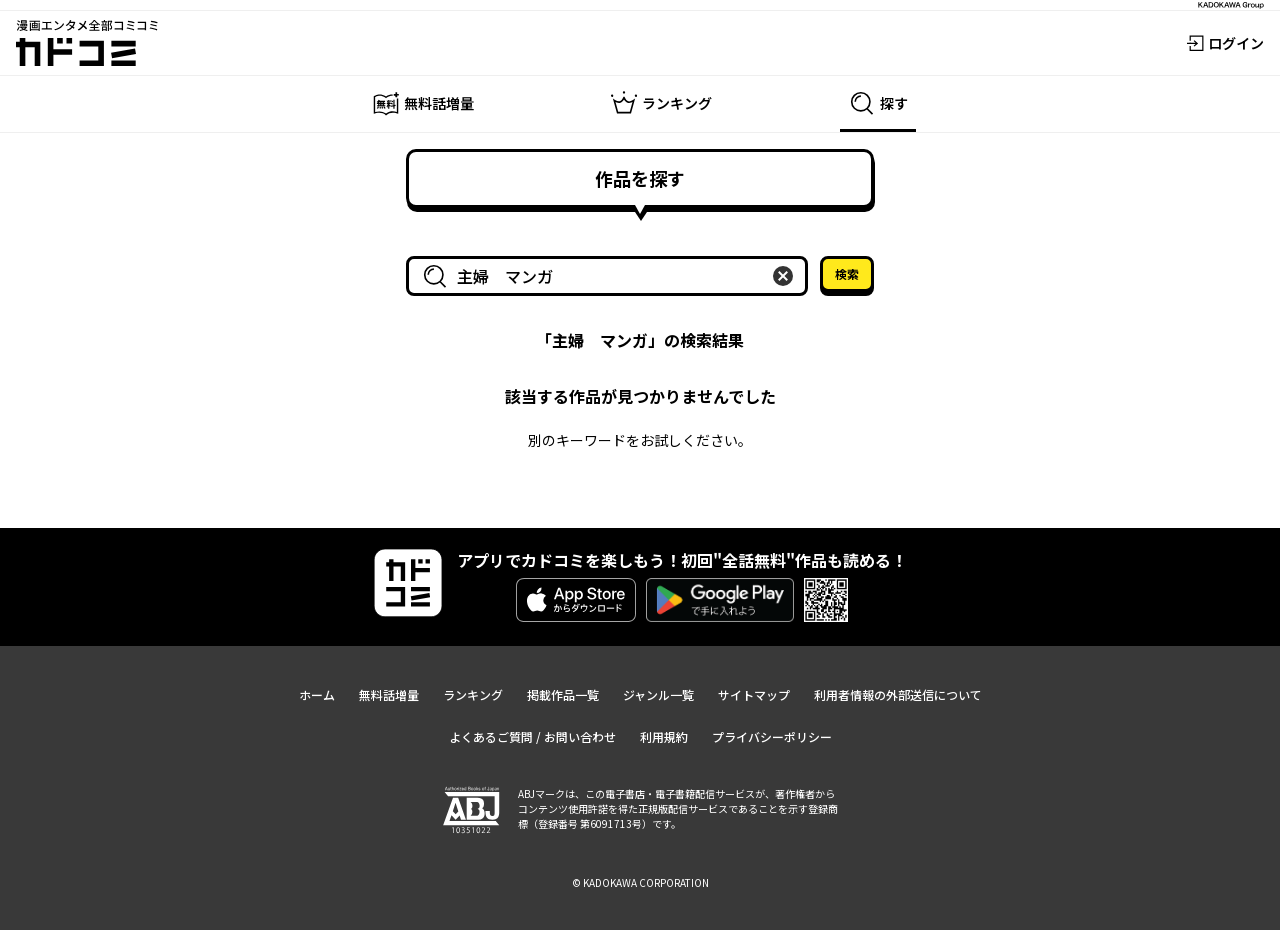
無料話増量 (389, 694)
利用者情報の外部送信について (898, 694)
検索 (847, 273)
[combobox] (611, 276)
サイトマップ (754, 694)
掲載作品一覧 (563, 694)
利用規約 (664, 736)
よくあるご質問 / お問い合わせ (532, 736)
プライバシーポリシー (772, 736)
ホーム (317, 694)
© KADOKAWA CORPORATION (640, 882)
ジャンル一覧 (658, 694)
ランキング (473, 694)
